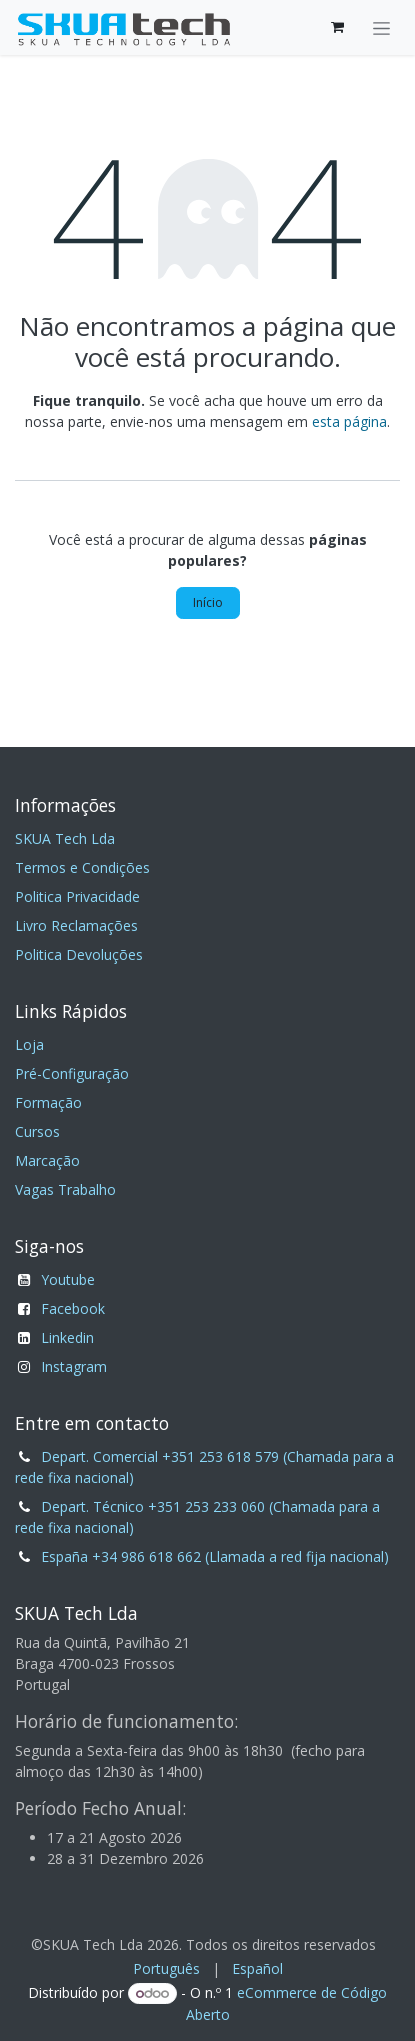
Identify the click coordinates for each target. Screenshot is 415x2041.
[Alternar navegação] (381, 27)
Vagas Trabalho (65, 1189)
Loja (29, 1044)
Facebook (73, 1308)
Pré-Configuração (72, 1073)
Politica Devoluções (79, 954)
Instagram (74, 1366)
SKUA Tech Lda (65, 838)
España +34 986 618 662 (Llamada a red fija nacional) (215, 1556)
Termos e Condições (82, 867)
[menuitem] (166, 1968)
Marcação (47, 1160)
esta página (349, 421)
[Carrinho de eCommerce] (337, 27)
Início (208, 602)
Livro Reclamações (76, 925)
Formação (48, 1102)
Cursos (37, 1131)
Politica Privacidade (77, 896)
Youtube (68, 1279)
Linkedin (67, 1337)
